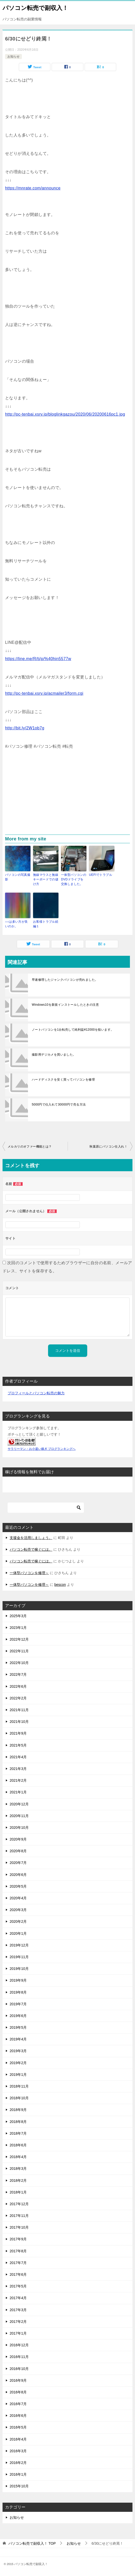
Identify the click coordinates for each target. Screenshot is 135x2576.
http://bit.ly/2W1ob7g (24, 728)
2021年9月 (18, 1733)
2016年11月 (19, 2357)
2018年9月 (18, 2110)
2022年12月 (19, 1639)
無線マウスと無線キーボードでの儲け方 (45, 879)
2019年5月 (18, 2027)
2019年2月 (18, 2063)
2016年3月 (18, 2451)
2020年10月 (19, 1827)
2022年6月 (18, 1686)
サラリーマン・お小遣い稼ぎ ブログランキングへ (42, 1449)
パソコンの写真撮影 (17, 877)
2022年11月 (19, 1651)
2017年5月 (18, 2286)
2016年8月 (18, 2392)
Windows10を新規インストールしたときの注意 (65, 1004)
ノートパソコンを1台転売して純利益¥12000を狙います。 (73, 1029)
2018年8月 (18, 2122)
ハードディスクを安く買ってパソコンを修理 (63, 1079)
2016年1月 (18, 2474)
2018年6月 (18, 2145)
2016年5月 (18, 2427)
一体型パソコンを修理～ (29, 1573)
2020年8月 (18, 1851)
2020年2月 (18, 1921)
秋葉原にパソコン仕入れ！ (108, 1146)
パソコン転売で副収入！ (35, 7)
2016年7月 (18, 2404)
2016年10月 (19, 2369)
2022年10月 (19, 1663)
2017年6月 (18, 2274)
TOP (32, 2543)
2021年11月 (19, 1710)
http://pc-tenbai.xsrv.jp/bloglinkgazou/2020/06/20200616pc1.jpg (65, 414)
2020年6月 (18, 1875)
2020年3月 (18, 1910)
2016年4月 (18, 2439)
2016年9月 (18, 2380)
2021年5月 (18, 1745)
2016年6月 (18, 2416)
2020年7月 (18, 1863)
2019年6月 (18, 2016)
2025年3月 (18, 1616)
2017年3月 (18, 2310)
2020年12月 (19, 1804)
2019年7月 (18, 2004)
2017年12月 (19, 2204)
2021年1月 (18, 1792)
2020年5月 (18, 1886)
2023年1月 (18, 1628)
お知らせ (13, 56)
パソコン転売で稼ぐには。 (31, 1549)
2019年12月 (19, 1945)
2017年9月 (18, 2239)
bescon (60, 1585)
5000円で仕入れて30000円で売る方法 (59, 1104)
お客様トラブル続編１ (45, 924)
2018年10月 (19, 2098)
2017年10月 (19, 2227)
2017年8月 (18, 2251)
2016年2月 (18, 2463)
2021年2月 (18, 1780)
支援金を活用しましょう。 (31, 1538)
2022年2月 (18, 1698)
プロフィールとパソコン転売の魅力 (36, 1393)
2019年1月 (18, 2075)
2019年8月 (18, 1992)
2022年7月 (18, 1674)
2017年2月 (18, 2322)
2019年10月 (19, 1969)
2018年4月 (18, 2157)
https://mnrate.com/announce (33, 188)
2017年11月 (19, 2216)
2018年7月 (18, 2133)
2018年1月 (18, 2192)
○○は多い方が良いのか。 (16, 924)
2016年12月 (19, 2345)
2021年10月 (19, 1722)
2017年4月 (18, 2298)
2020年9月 (18, 1839)
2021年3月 (18, 1769)
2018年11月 (19, 2086)
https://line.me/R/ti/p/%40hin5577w (38, 659)
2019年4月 (18, 2039)
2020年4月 (18, 1898)
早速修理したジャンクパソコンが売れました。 (65, 980)
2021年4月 (18, 1757)
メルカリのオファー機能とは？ (30, 1146)
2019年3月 (18, 2051)
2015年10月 (19, 2486)
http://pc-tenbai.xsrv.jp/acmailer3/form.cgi (44, 693)
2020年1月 (18, 1933)
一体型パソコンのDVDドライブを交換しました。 (73, 879)
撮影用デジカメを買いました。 (54, 1054)
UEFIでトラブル (100, 875)
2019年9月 (18, 1980)
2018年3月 (18, 2168)
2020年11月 (19, 1816)
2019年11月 (19, 1957)
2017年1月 (18, 2333)
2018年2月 (18, 2180)
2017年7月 (18, 2263)
